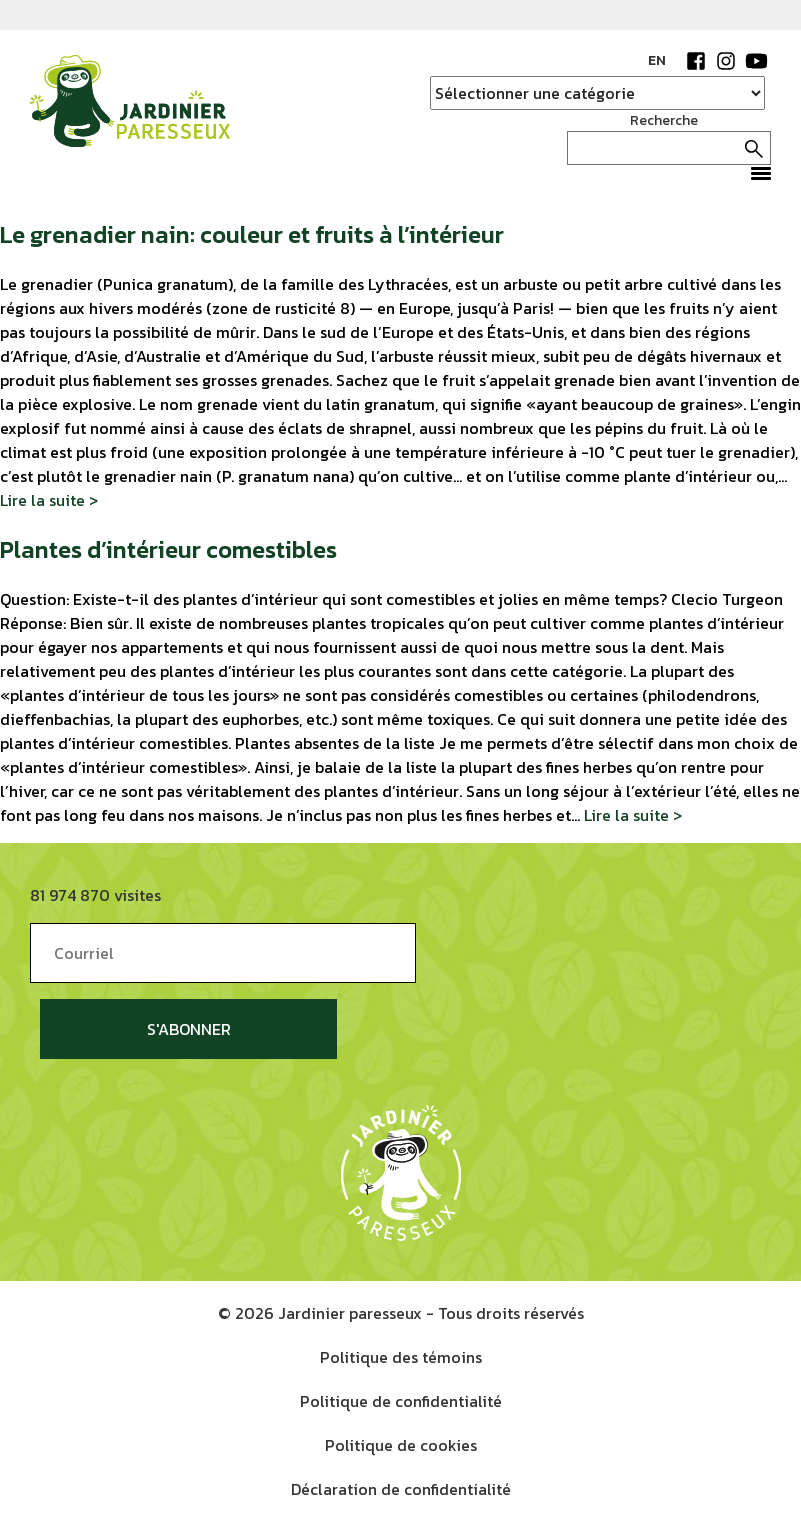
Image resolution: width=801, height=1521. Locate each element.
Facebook (696, 61)
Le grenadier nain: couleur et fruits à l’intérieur (252, 234)
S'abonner (189, 1029)
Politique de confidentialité (401, 1401)
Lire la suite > (49, 500)
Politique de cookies (401, 1445)
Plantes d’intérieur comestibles (168, 549)
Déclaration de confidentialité (401, 1489)
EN (657, 60)
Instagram (726, 61)
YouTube (756, 61)
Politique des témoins (401, 1357)
